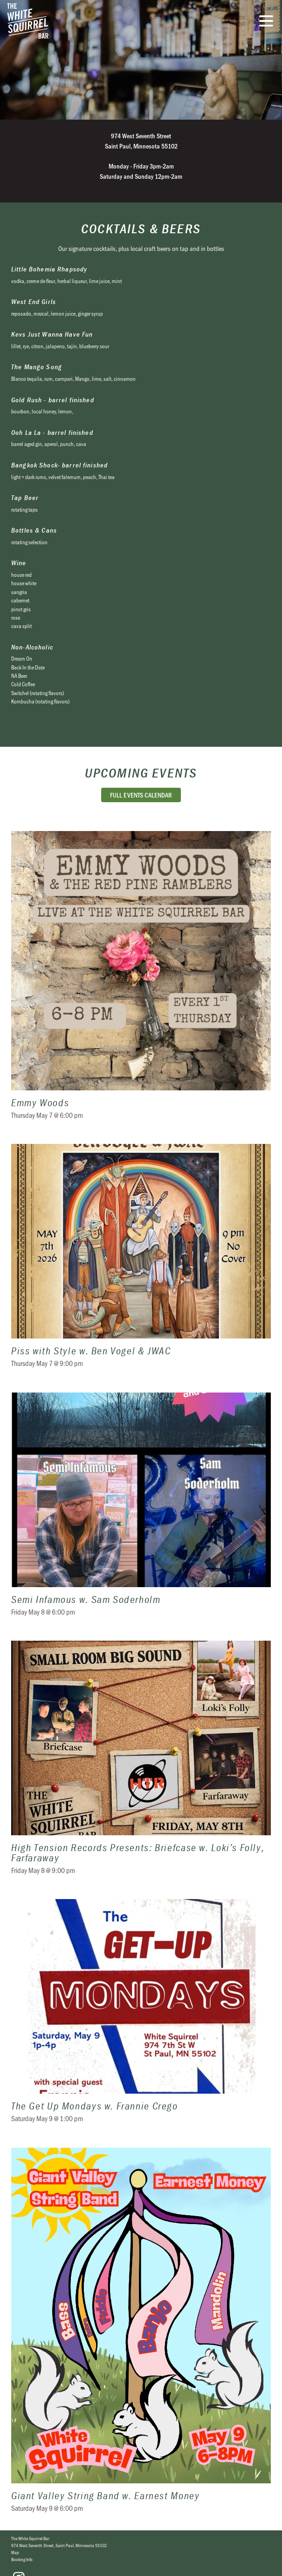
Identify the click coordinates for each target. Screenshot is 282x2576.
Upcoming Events (141, 772)
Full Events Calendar (141, 795)
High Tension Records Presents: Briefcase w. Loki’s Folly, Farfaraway (141, 1763)
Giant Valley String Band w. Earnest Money (141, 2336)
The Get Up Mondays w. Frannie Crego (141, 2016)
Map (15, 2552)
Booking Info (22, 2559)
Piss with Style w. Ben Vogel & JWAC (141, 1261)
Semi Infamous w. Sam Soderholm (141, 1510)
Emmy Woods (141, 981)
